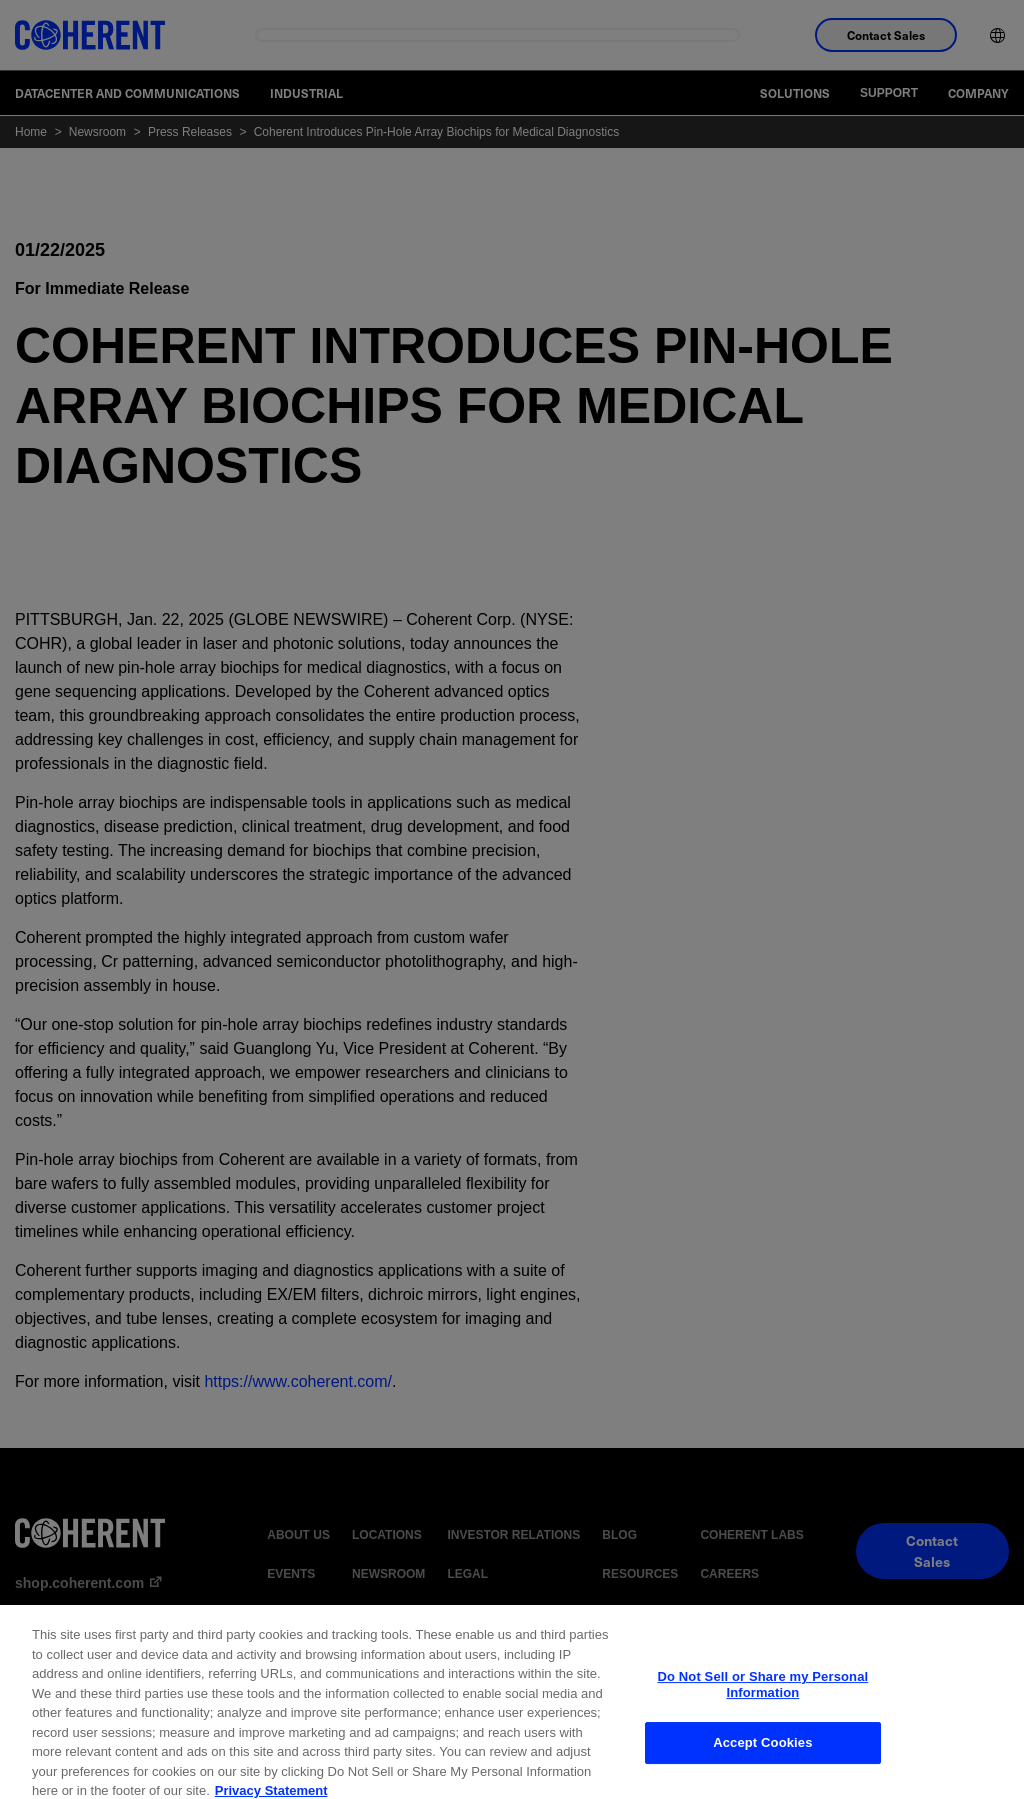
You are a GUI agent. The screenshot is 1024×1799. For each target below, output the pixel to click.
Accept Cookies (762, 1765)
